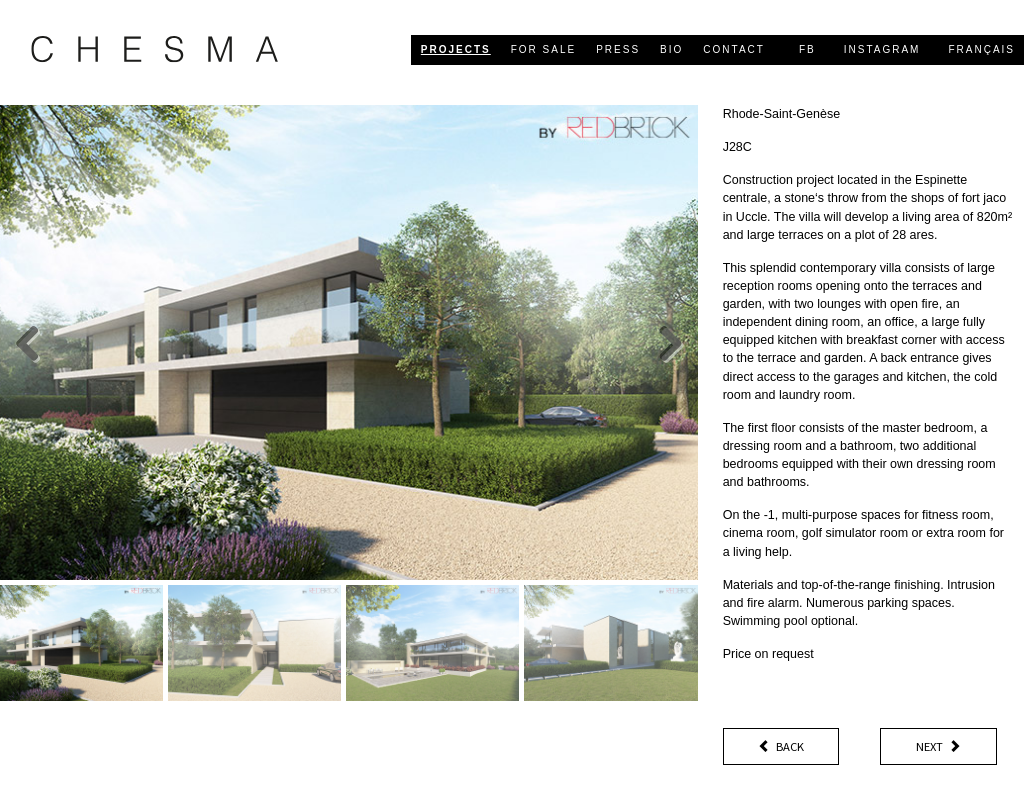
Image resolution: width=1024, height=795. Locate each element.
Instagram (882, 49)
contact (734, 49)
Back (781, 747)
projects (456, 49)
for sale (543, 49)
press (618, 49)
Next (938, 747)
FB (807, 49)
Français (981, 49)
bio (671, 49)
